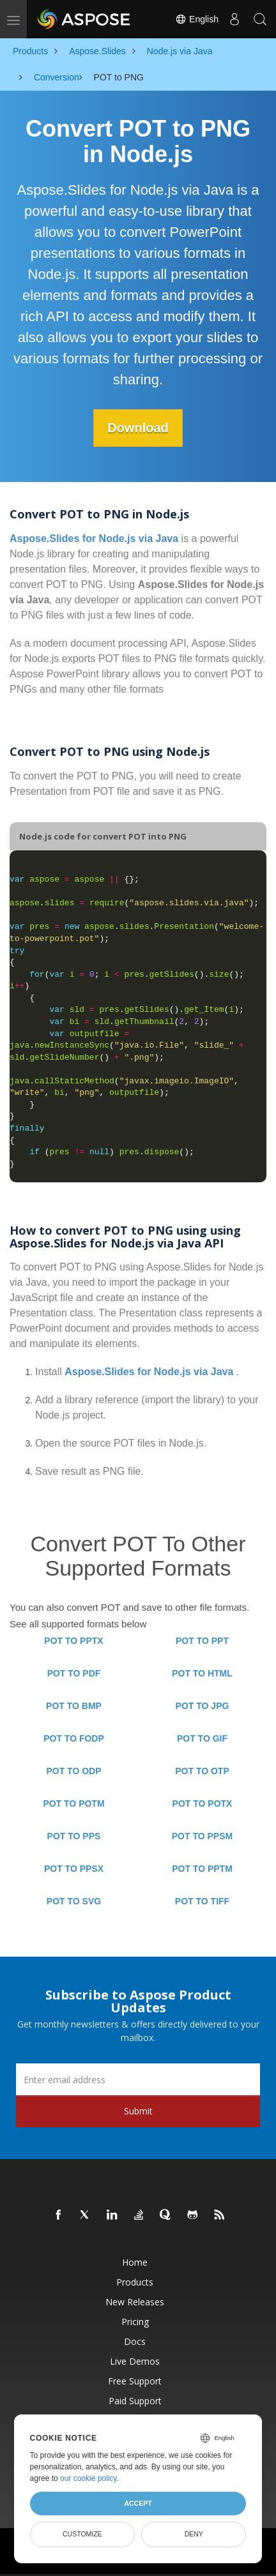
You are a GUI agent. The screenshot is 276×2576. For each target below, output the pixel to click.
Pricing (135, 2322)
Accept (137, 2503)
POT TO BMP (74, 1706)
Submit (138, 2111)
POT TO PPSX (73, 1869)
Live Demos (135, 2361)
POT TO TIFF (202, 1901)
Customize (82, 2534)
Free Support (135, 2381)
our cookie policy (88, 2478)
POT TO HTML (202, 1673)
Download (138, 428)
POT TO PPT (202, 1641)
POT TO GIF (202, 1738)
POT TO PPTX (73, 1641)
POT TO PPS (74, 1836)
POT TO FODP (73, 1738)
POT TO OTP (202, 1771)
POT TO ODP (73, 1771)
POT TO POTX (202, 1803)
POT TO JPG (202, 1706)
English (196, 19)
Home (135, 2262)
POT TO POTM (73, 1803)
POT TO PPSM (202, 1836)
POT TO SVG (74, 1901)
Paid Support (135, 2401)
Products (134, 2282)
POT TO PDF (74, 1673)
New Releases (134, 2302)
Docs (135, 2341)
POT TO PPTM (202, 1869)
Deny (194, 2534)
